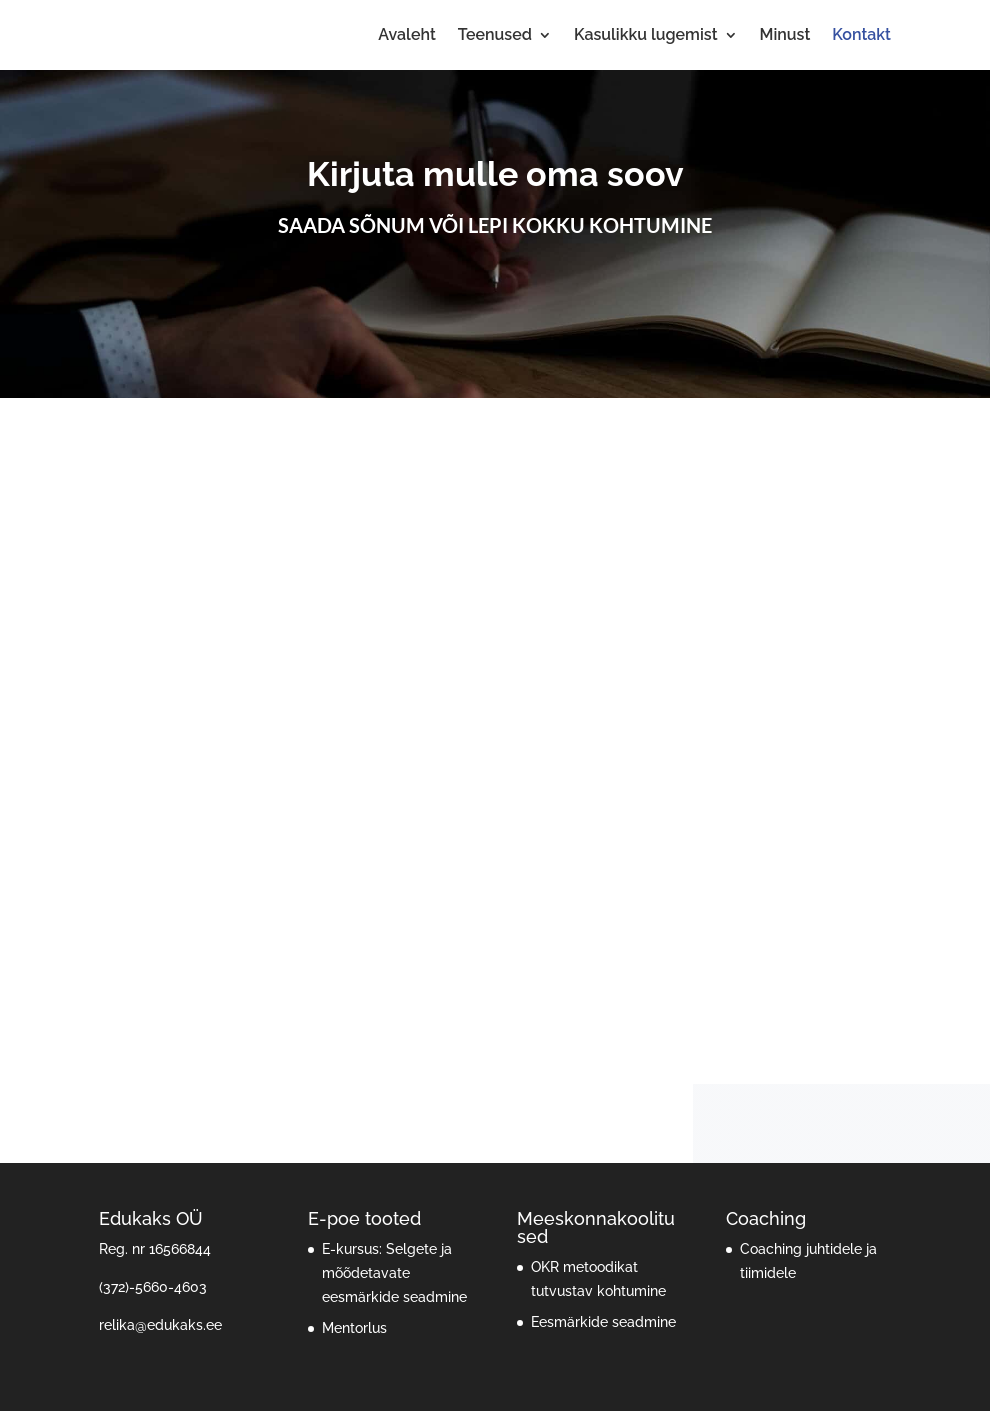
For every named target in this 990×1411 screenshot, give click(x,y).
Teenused (495, 36)
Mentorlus (354, 1328)
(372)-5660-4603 (153, 1287)
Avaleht (407, 36)
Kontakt (861, 36)
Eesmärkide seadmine (603, 1322)
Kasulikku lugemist (646, 36)
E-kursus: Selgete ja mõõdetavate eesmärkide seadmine (394, 1273)
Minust (785, 36)
